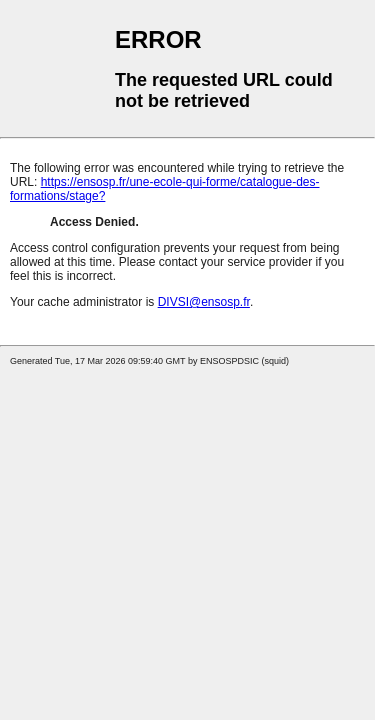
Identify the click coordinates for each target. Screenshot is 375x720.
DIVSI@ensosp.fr (204, 302)
